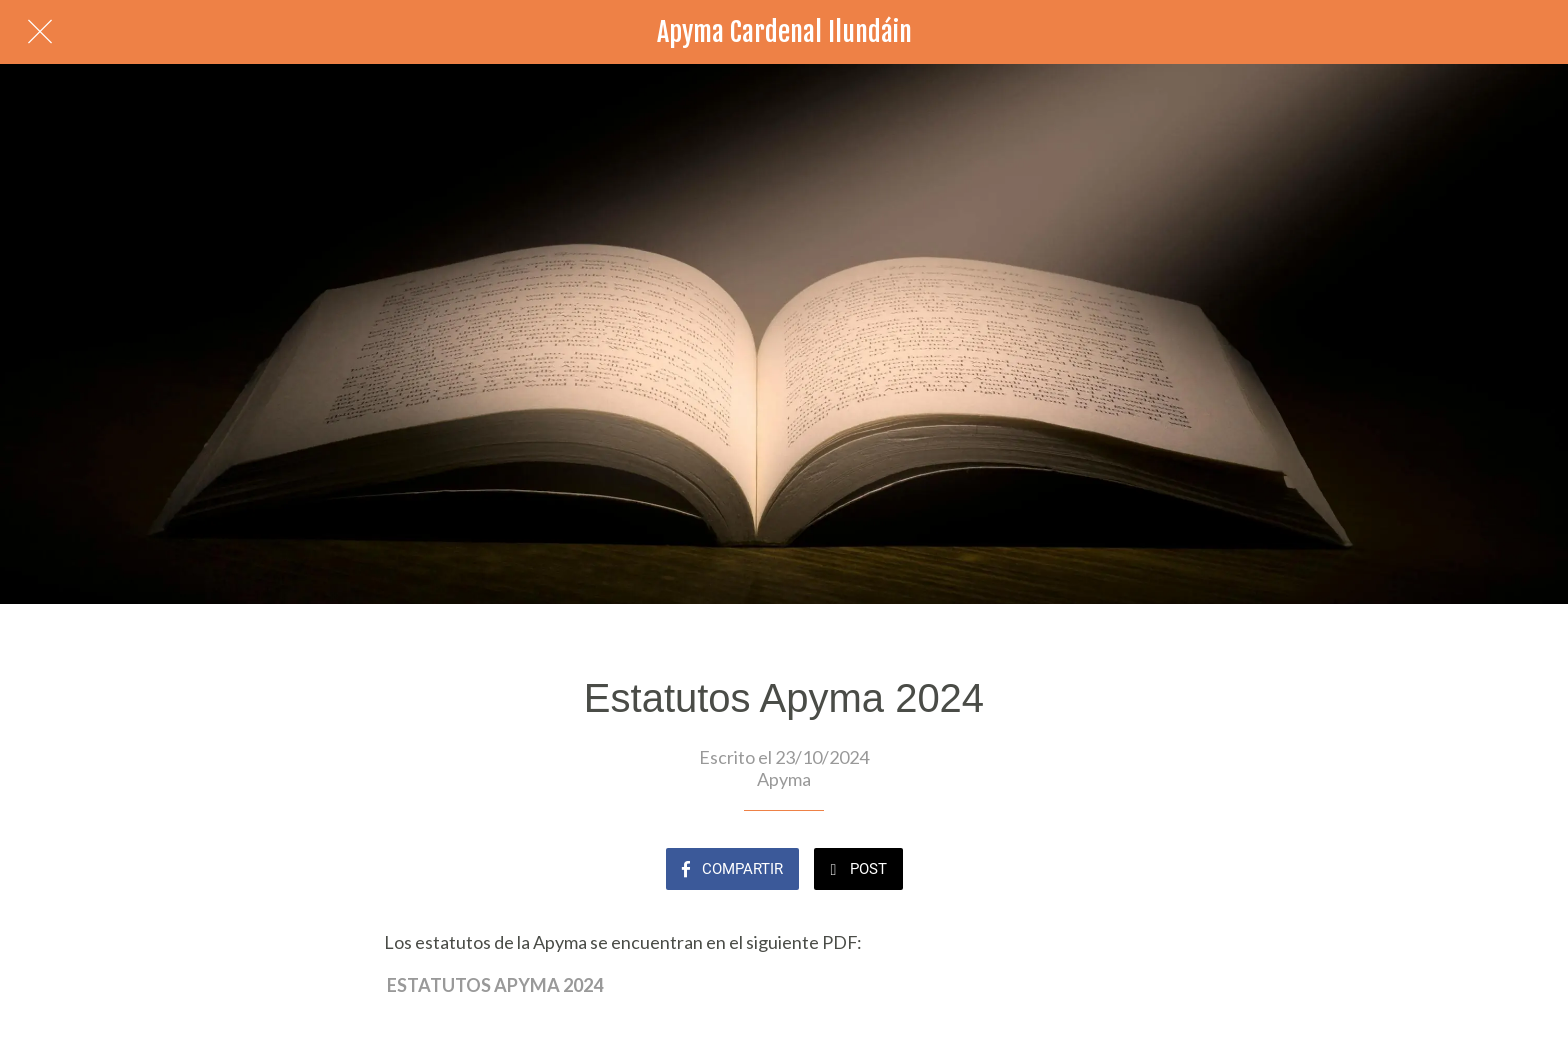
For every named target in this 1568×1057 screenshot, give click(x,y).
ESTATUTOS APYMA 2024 (495, 985)
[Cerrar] (40, 32)
